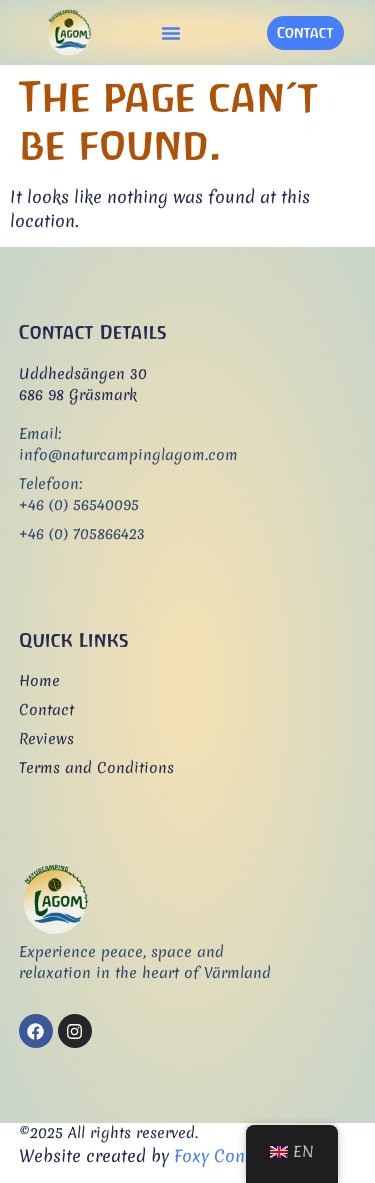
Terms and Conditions (96, 768)
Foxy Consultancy (242, 1155)
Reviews (46, 739)
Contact (46, 710)
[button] (171, 33)
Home (39, 681)
